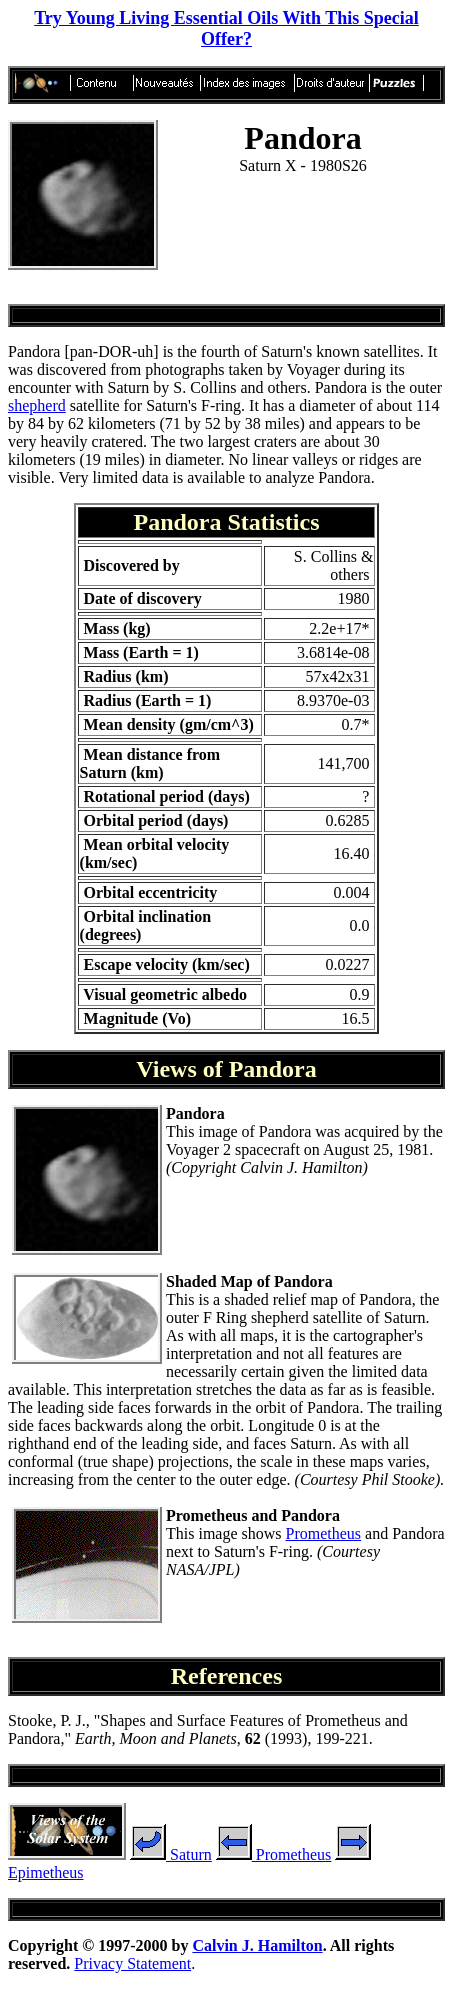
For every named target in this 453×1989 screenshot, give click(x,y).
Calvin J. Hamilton (257, 1945)
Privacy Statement (132, 1963)
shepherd (37, 405)
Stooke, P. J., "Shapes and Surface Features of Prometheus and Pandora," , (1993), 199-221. (208, 1729)
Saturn (171, 1854)
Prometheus (324, 1533)
